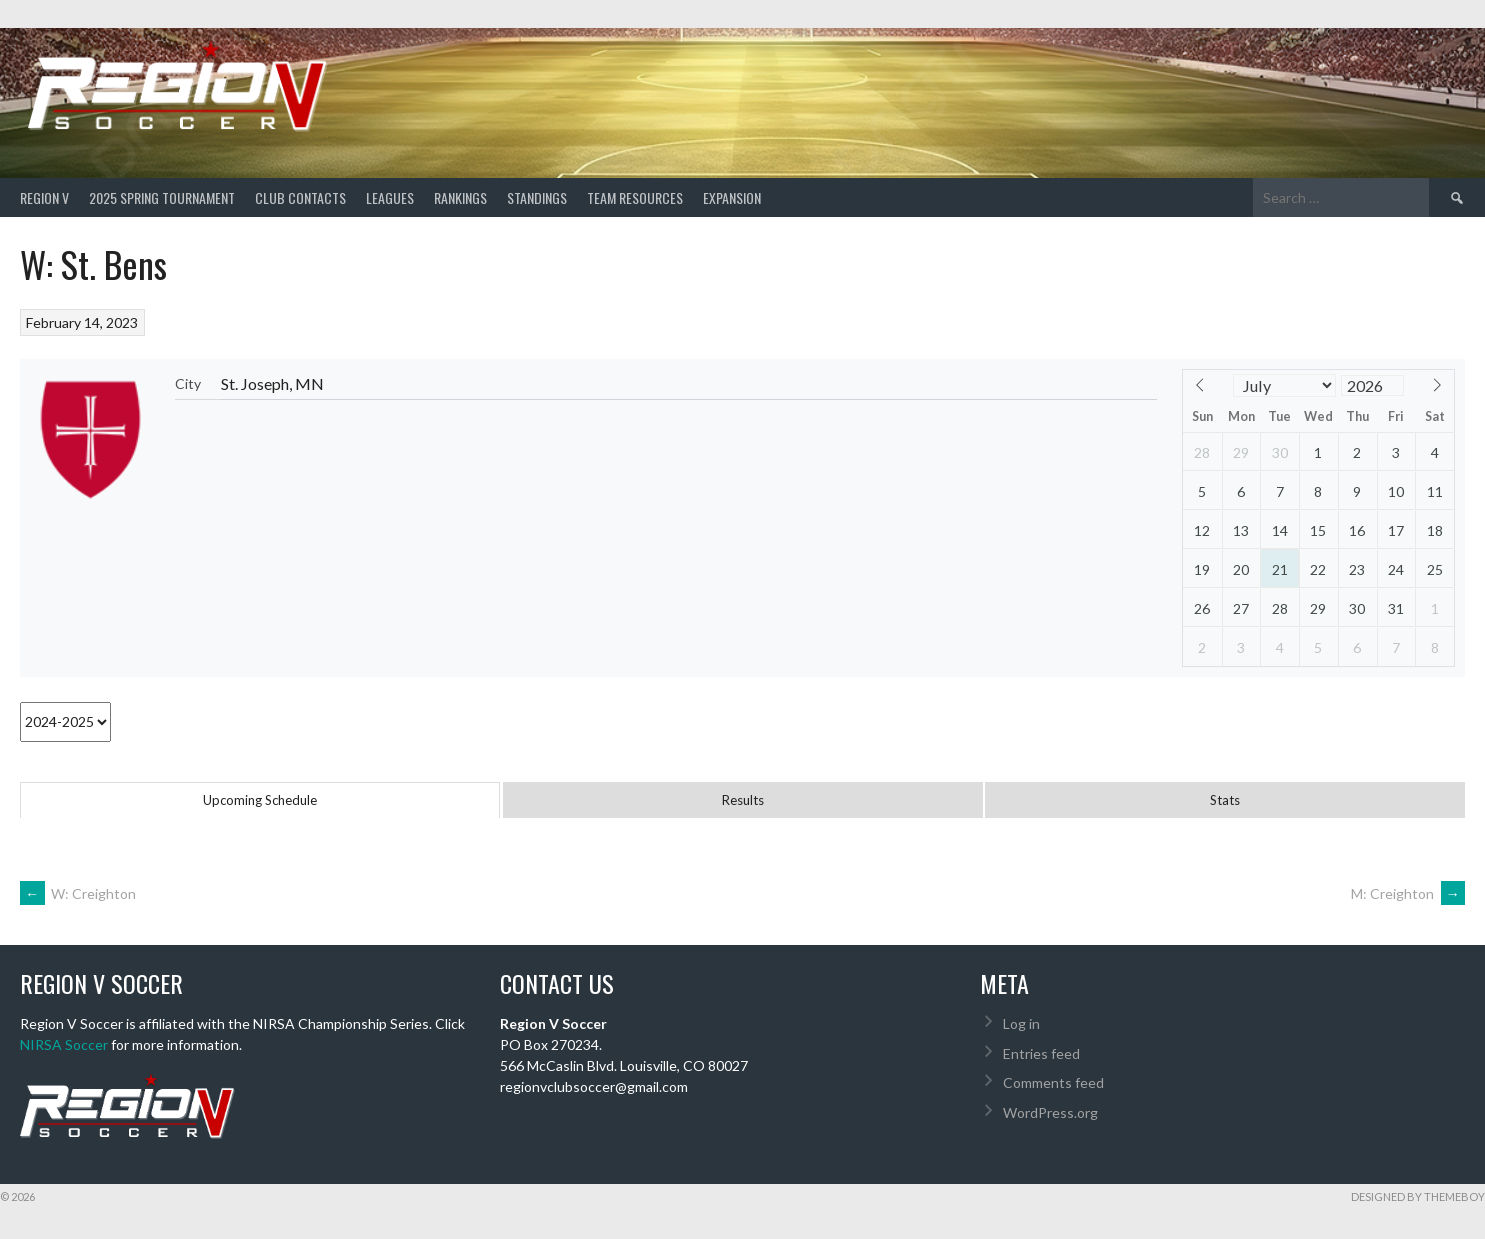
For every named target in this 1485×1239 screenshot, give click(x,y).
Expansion (732, 197)
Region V (44, 197)
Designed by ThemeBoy (1418, 1196)
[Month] (1285, 385)
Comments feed (1053, 1082)
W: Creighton (78, 893)
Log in (1021, 1023)
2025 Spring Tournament (162, 197)
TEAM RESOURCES (635, 197)
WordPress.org (1050, 1112)
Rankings (460, 197)
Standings (537, 197)
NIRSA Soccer (64, 1044)
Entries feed (1041, 1053)
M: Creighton (1408, 893)
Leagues (390, 197)
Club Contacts (300, 197)
